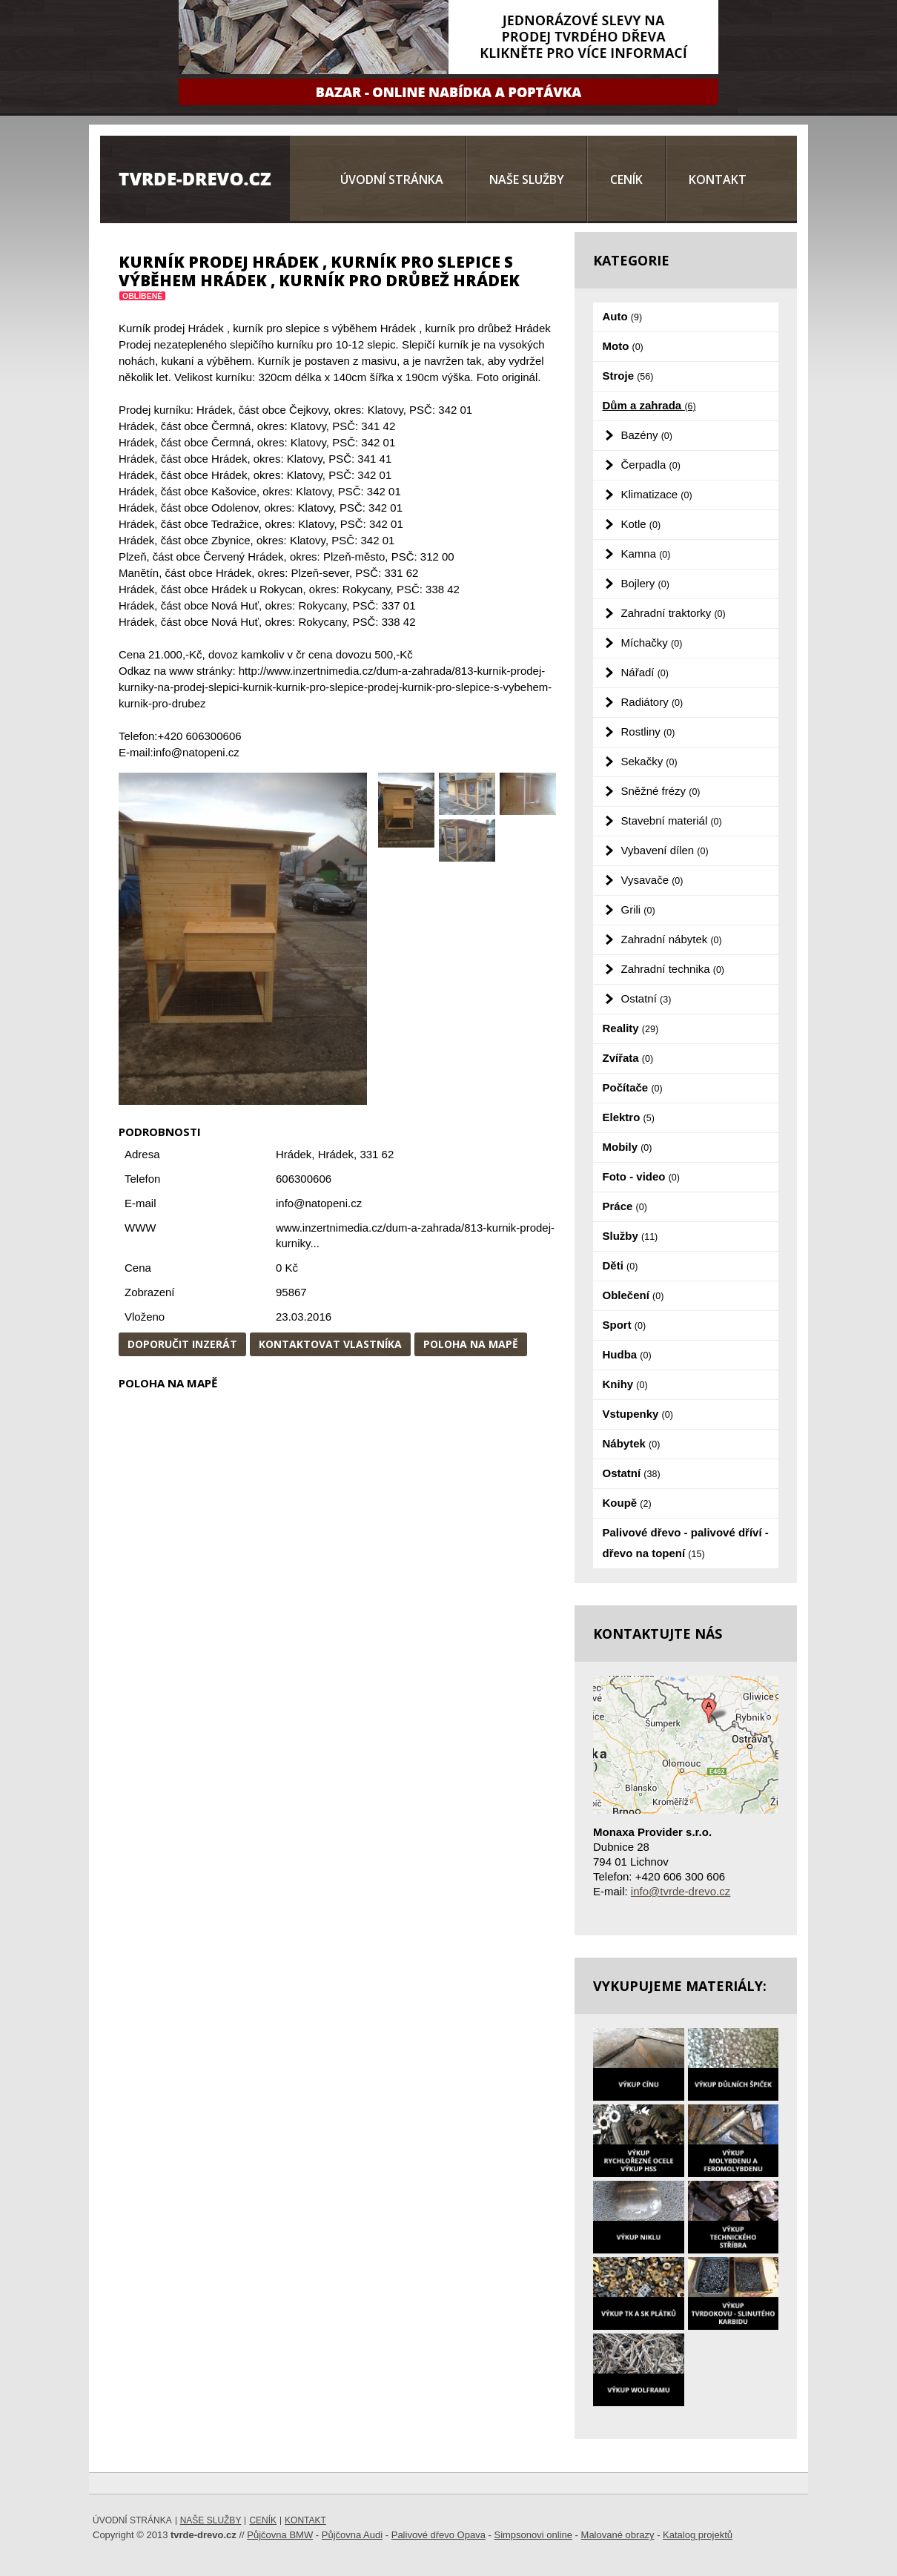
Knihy (625, 1384)
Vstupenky (638, 1413)
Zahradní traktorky (673, 613)
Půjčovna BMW (280, 2534)
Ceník (626, 179)
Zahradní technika (673, 968)
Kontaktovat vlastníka (330, 1344)
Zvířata (628, 1057)
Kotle (641, 524)
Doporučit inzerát (182, 1344)
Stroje (628, 375)
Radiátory (652, 702)
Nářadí (645, 672)
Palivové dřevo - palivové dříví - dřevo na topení (686, 1542)
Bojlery (645, 583)
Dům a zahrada (649, 405)
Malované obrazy (618, 2534)
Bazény (646, 435)
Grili (638, 909)
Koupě (627, 1502)
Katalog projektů (697, 2534)
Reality (631, 1028)
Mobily (627, 1146)
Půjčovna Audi (352, 2534)
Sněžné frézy (661, 791)
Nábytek (632, 1443)
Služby (630, 1235)
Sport (624, 1324)
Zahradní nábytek (671, 939)
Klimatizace (656, 494)
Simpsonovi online (533, 2534)
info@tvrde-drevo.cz (680, 1891)
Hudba (627, 1354)
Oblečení (633, 1295)
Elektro (629, 1117)
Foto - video (641, 1176)
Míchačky (652, 642)
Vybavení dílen (665, 850)
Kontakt (718, 179)
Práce (625, 1206)
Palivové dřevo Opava (438, 2534)
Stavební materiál (671, 820)
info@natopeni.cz (319, 1203)
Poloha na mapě (470, 1344)
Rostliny (648, 731)
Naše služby (526, 179)
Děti (620, 1265)
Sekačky (649, 761)
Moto (623, 346)
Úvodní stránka (391, 179)
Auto (623, 316)
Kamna (646, 553)
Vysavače (652, 879)
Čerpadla (651, 464)
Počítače (633, 1087)
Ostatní (646, 998)
